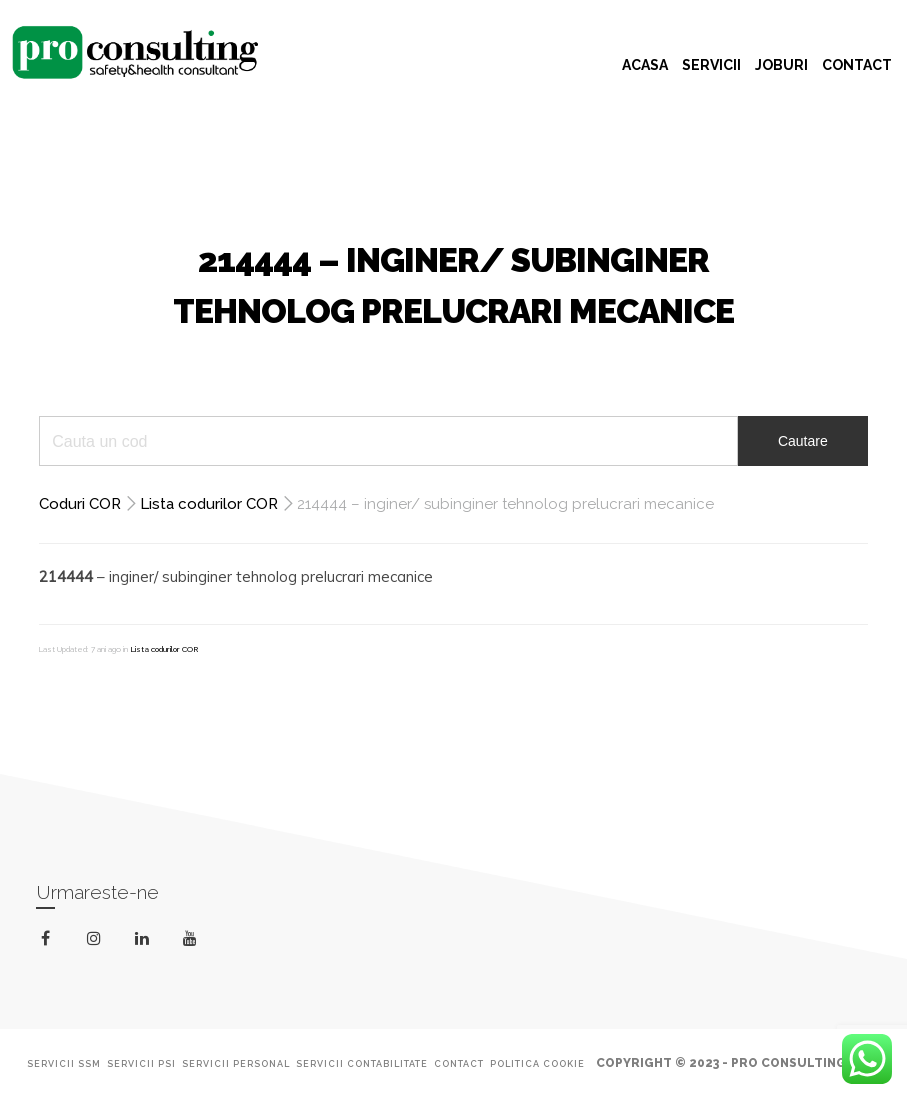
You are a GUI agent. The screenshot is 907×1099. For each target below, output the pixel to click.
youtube (193, 942)
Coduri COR (80, 504)
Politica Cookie (537, 1064)
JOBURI (781, 65)
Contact (459, 1064)
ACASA (645, 65)
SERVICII (711, 65)
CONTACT (857, 65)
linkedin (145, 942)
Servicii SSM (64, 1064)
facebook (49, 939)
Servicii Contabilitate (362, 1064)
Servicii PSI (141, 1064)
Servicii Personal (236, 1064)
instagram (97, 939)
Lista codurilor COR (209, 504)
